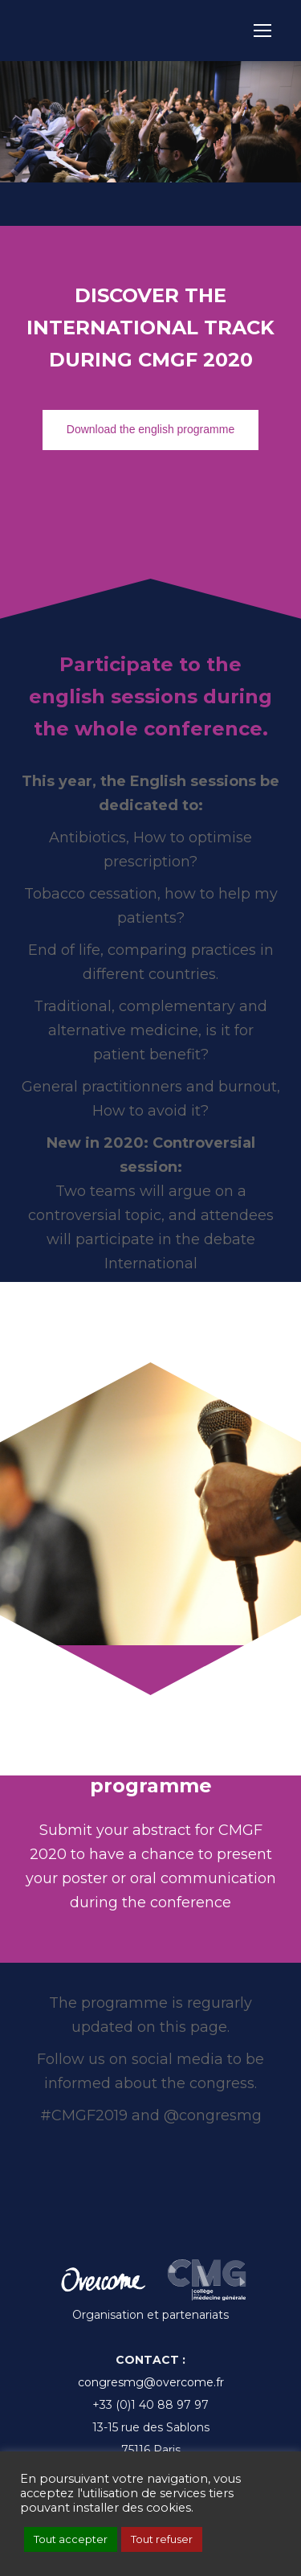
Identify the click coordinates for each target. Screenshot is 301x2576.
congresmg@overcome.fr (151, 2382)
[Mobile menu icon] (262, 30)
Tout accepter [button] (71, 2539)
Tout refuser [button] (162, 2539)
